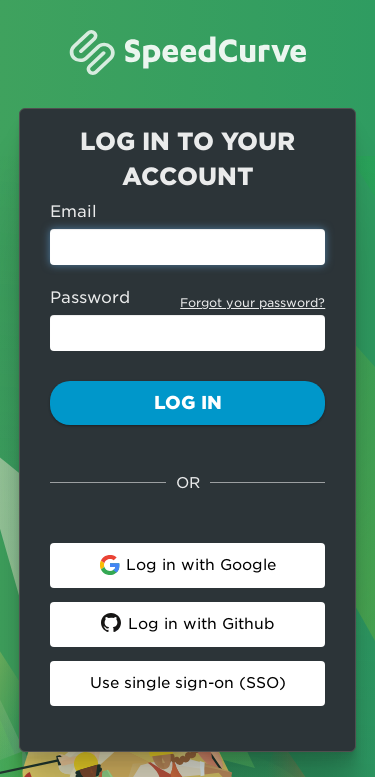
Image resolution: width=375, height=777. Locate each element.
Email (73, 211)
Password (90, 297)
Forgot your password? (252, 302)
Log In (188, 402)
